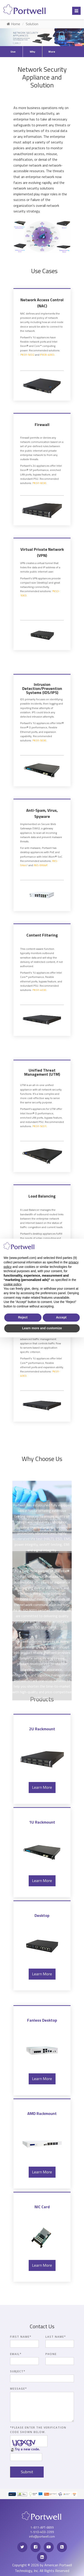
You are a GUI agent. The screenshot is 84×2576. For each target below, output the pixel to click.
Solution (32, 24)
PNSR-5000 (39, 740)
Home (13, 24)
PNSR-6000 (39, 483)
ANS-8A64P (40, 865)
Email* (16, 2354)
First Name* (21, 2337)
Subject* (18, 2371)
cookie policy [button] (12, 1284)
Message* (18, 2389)
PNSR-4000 (47, 354)
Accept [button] (61, 1317)
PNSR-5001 (39, 1126)
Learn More (42, 1787)
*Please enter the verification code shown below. (38, 2430)
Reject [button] (23, 1317)
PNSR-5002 (27, 354)
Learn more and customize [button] (42, 1328)
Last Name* (55, 2337)
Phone (51, 2354)
